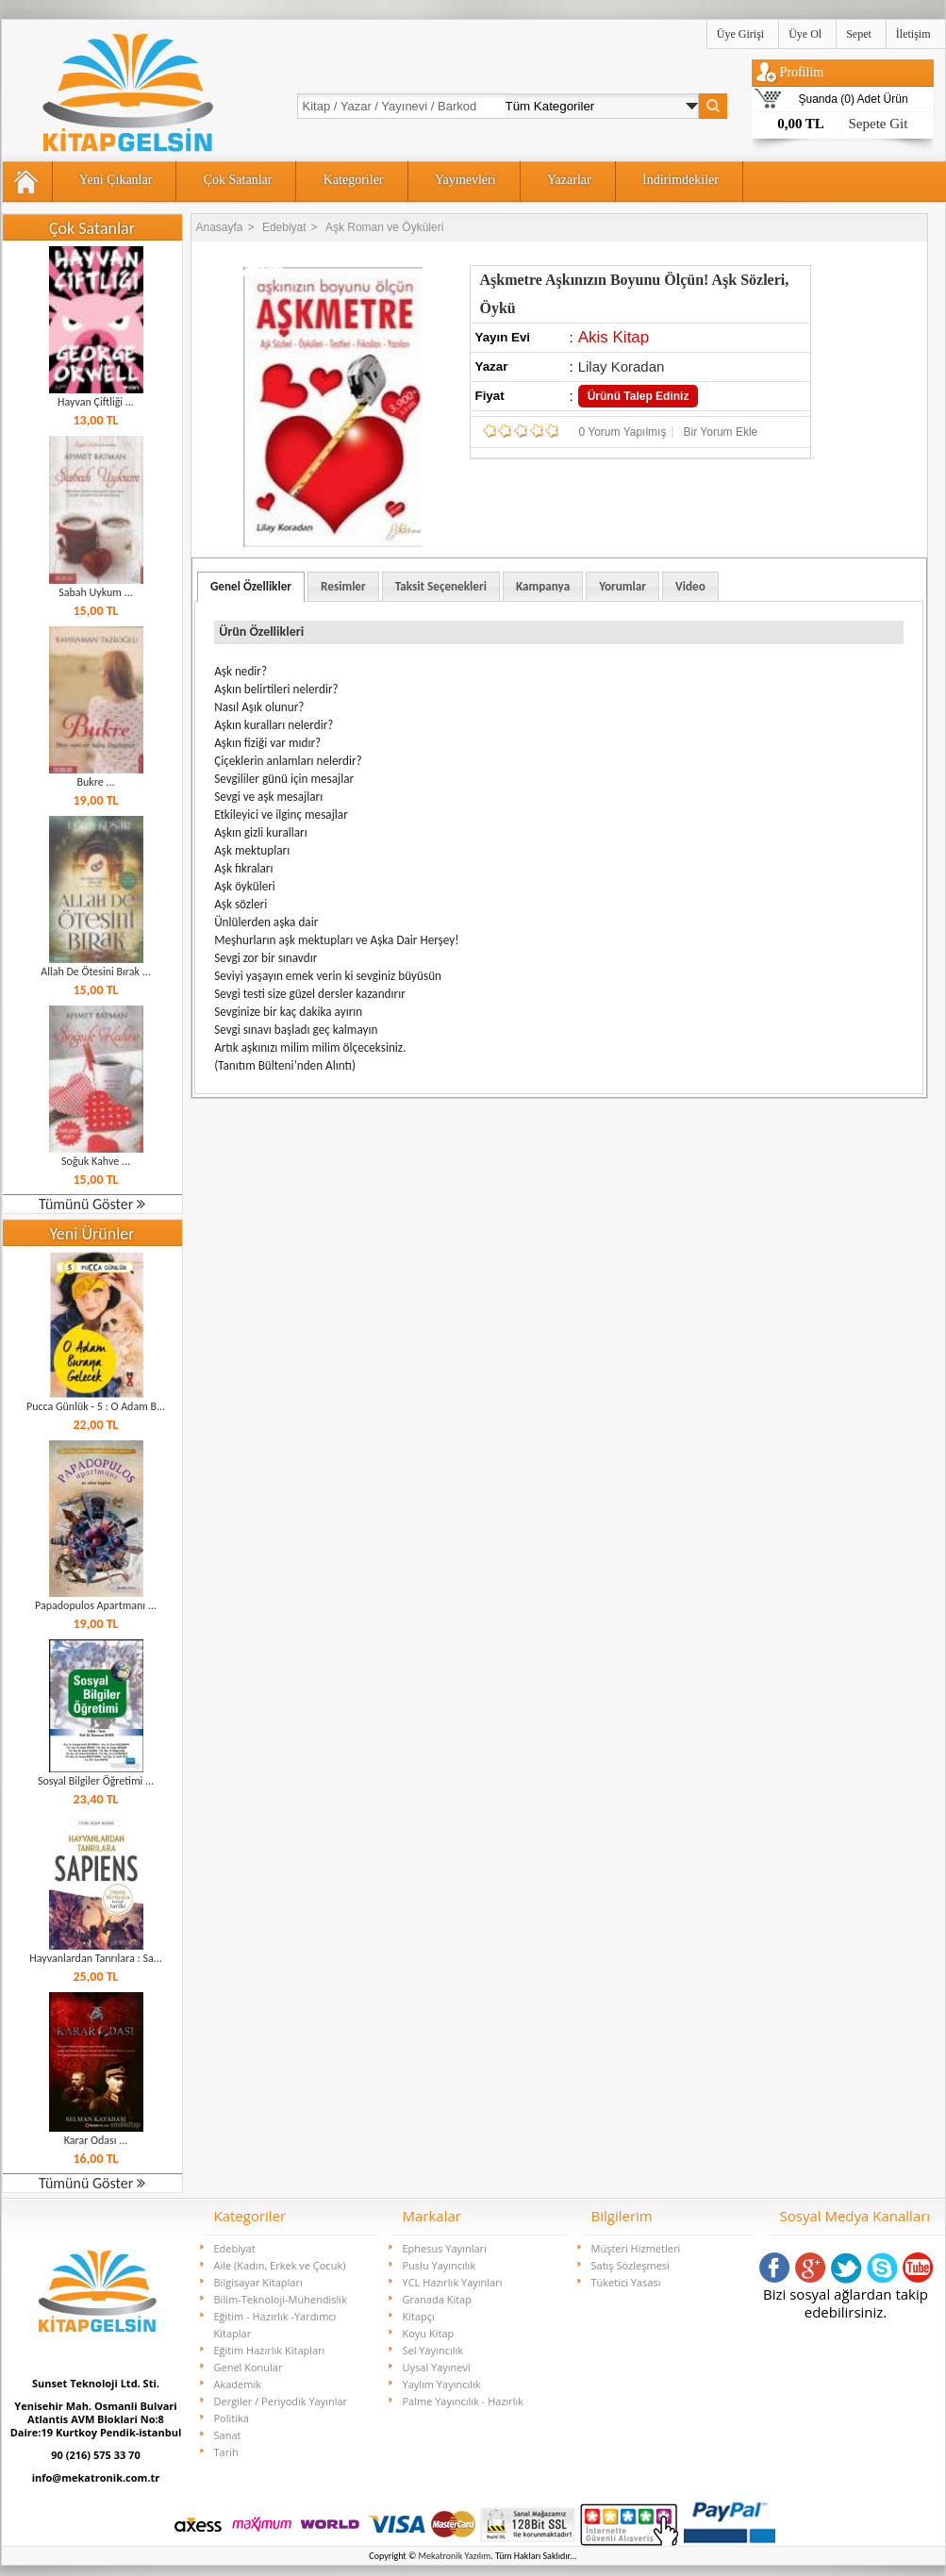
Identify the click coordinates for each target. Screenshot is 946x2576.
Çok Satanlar (238, 180)
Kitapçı (419, 2316)
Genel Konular (248, 2367)
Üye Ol (805, 34)
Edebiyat (284, 227)
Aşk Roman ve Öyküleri (384, 227)
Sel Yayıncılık (433, 2350)
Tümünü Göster (92, 1204)
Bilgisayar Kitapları (258, 2282)
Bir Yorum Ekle (721, 432)
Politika (231, 2418)
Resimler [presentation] (343, 586)
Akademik (238, 2384)
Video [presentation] (690, 586)
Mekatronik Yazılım (455, 2556)
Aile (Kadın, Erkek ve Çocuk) (280, 2265)
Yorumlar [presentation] (622, 586)
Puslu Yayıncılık (439, 2265)
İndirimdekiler (680, 180)
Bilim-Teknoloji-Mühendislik (280, 2299)
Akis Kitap (614, 337)
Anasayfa (219, 227)
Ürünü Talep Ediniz (638, 396)
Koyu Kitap (429, 2333)
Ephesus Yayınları (445, 2248)
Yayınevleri (465, 180)
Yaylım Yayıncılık (442, 2384)
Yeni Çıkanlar (116, 180)
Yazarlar (569, 180)
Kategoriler (354, 180)
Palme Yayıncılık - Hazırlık (463, 2401)
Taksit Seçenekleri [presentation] (441, 586)
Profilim (802, 72)
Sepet (858, 34)
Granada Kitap (437, 2299)
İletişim (913, 34)
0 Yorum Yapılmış (623, 432)
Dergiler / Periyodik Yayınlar (281, 2401)
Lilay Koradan (621, 366)
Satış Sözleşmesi (630, 2265)
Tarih (226, 2452)
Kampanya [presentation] (543, 586)
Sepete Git (878, 123)
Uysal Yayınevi (437, 2367)
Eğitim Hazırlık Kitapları (269, 2350)
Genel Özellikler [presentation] (250, 586)
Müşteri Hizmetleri (636, 2248)
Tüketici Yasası (626, 2282)
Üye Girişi (740, 34)
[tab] (251, 587)
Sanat (227, 2435)
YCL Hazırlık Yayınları (453, 2282)
